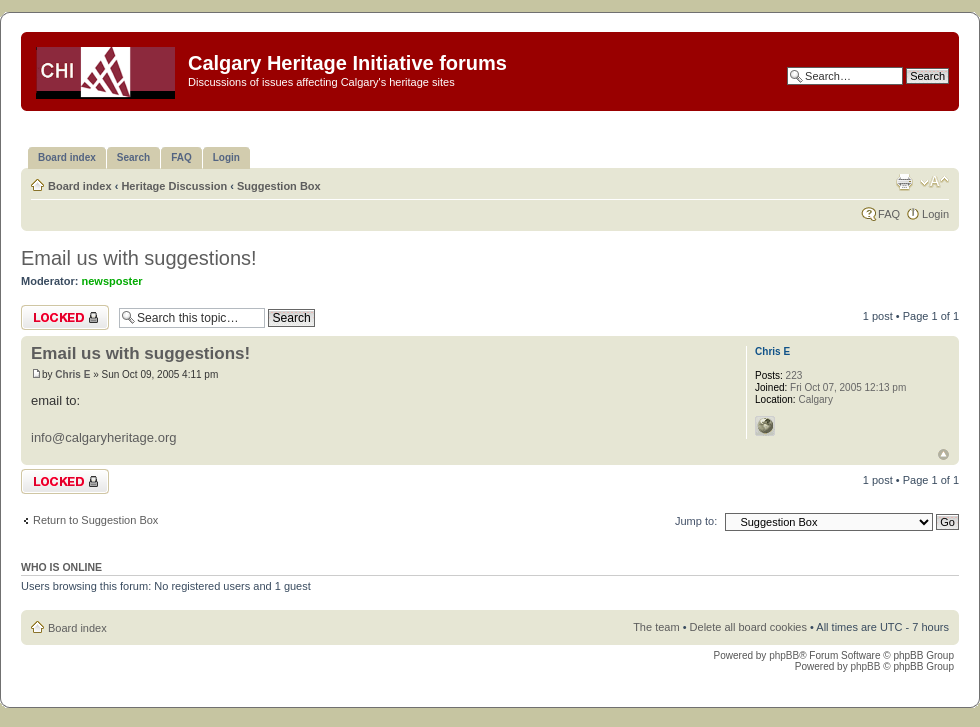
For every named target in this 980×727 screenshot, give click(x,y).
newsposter (112, 281)
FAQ (889, 214)
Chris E (72, 374)
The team (656, 627)
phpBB (784, 655)
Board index (80, 186)
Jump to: (696, 521)
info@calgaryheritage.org (103, 437)
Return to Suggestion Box (95, 520)
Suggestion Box (279, 186)
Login (935, 214)
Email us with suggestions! (139, 258)
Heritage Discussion (174, 186)
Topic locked (65, 317)
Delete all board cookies (748, 627)
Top (943, 454)
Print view (904, 182)
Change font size (934, 182)
